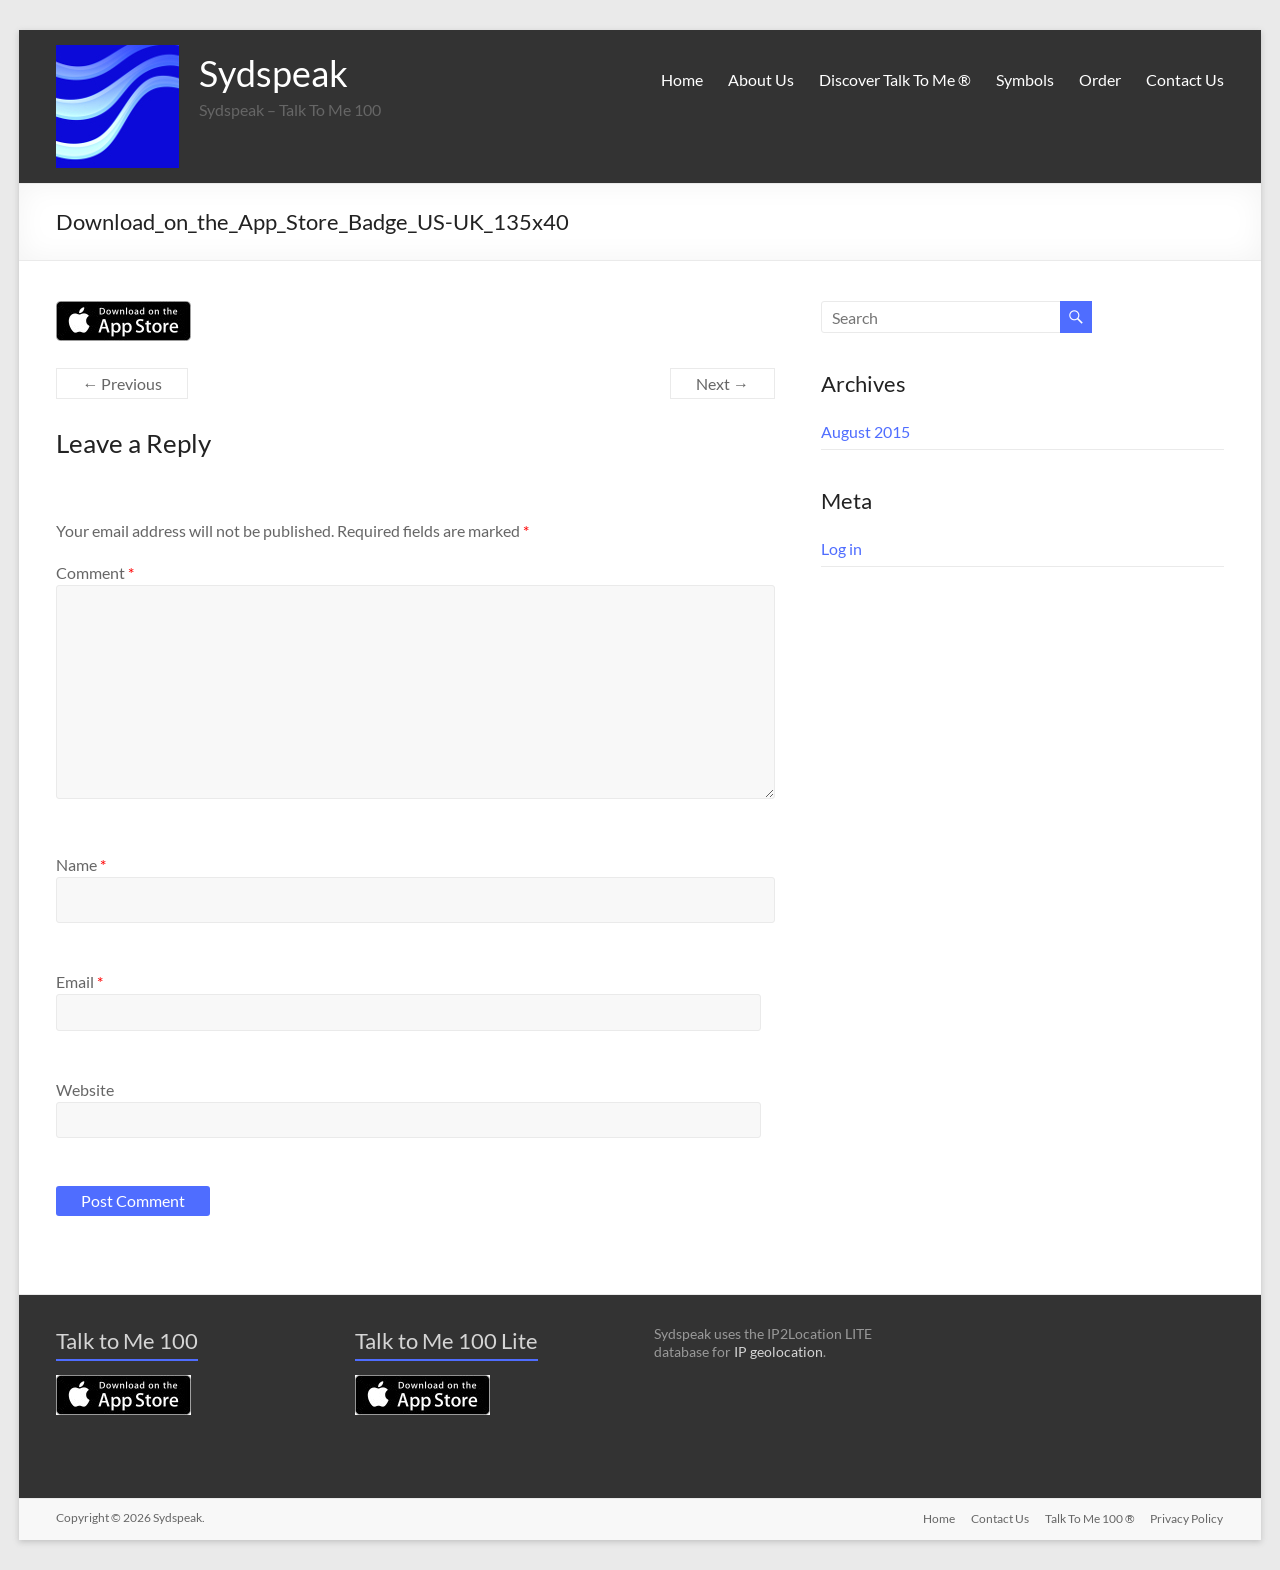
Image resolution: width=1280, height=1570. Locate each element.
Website (85, 1089)
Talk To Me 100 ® (1090, 1517)
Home (682, 79)
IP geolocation (778, 1351)
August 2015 (865, 431)
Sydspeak (273, 73)
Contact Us (1185, 79)
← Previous (122, 383)
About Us (761, 79)
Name (81, 864)
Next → (722, 383)
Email (79, 981)
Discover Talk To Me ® (895, 79)
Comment (95, 572)
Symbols (1025, 79)
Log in (841, 548)
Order (1100, 79)
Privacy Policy (1187, 1517)
